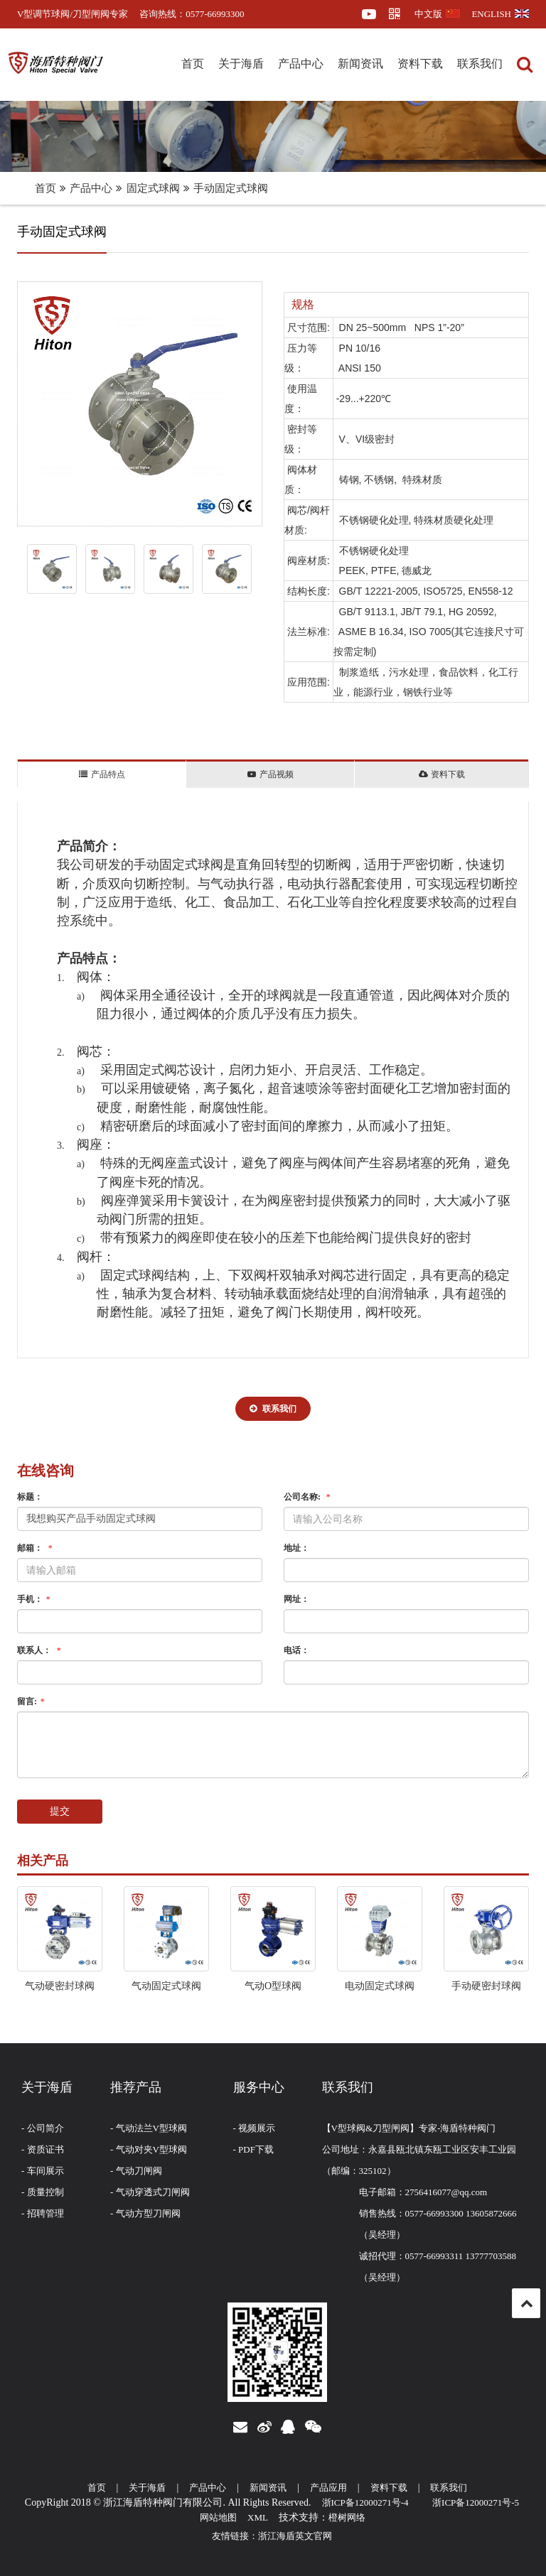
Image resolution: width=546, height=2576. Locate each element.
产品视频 (270, 774)
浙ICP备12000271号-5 (475, 2502)
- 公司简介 (42, 2128)
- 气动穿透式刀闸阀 (150, 2192)
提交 (60, 1811)
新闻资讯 (360, 64)
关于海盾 (241, 64)
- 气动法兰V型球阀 (148, 2128)
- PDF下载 (253, 2149)
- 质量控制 (42, 2192)
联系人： (40, 1650)
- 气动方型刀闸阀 (145, 2213)
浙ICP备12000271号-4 (365, 2502)
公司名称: (308, 1497)
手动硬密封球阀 (486, 1986)
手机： (35, 1599)
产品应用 (328, 2487)
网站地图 (218, 2517)
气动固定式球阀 (166, 1986)
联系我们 (480, 64)
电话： (296, 1650)
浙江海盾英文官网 (295, 2536)
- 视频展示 (254, 2128)
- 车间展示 (42, 2170)
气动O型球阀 (273, 1986)
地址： (296, 1548)
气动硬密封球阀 (60, 1986)
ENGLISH (500, 14)
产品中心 (300, 64)
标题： (30, 1497)
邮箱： (36, 1548)
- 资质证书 (42, 2149)
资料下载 (420, 64)
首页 (192, 64)
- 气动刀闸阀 (136, 2170)
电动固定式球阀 (379, 1986)
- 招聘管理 (42, 2213)
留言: (32, 1701)
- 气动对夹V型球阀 (148, 2149)
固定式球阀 (153, 188)
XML (257, 2517)
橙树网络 (346, 2517)
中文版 (437, 14)
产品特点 (101, 774)
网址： (296, 1599)
